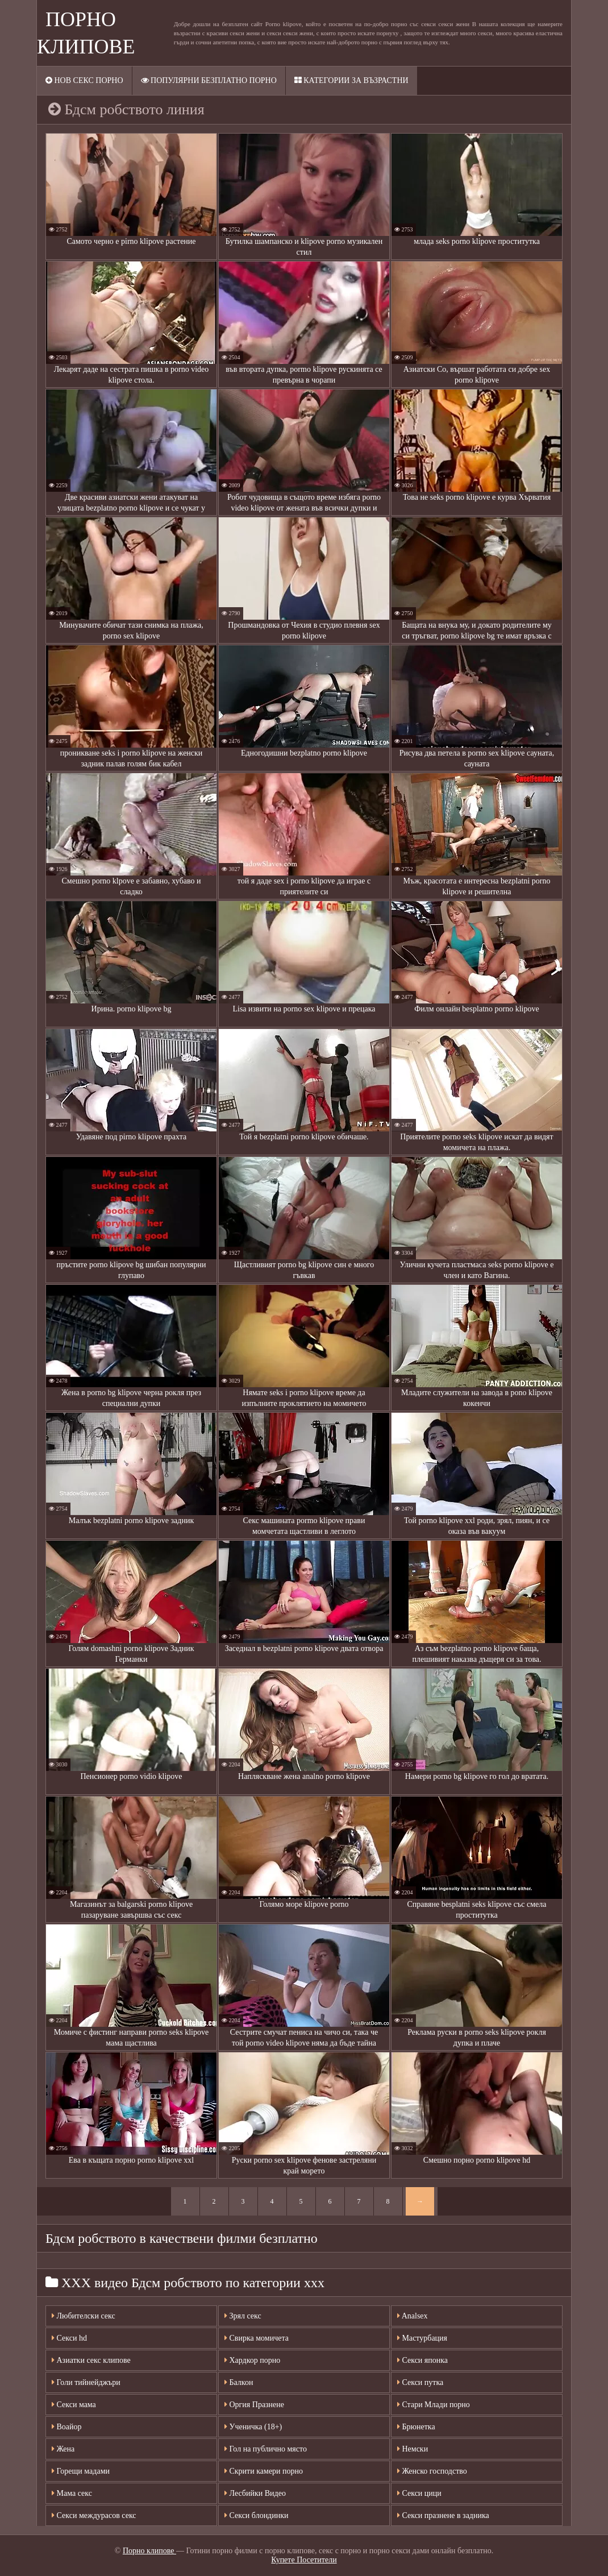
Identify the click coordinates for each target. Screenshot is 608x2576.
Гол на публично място (265, 2449)
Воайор (67, 2426)
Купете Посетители (303, 2560)
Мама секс (72, 2493)
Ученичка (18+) (253, 2426)
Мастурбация (422, 2338)
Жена (63, 2449)
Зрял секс (242, 2316)
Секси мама (74, 2404)
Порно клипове (149, 2550)
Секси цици (419, 2493)
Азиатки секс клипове (91, 2360)
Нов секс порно (84, 80)
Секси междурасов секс (94, 2515)
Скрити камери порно (263, 2471)
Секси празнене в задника (443, 2515)
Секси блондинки (256, 2515)
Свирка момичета (256, 2338)
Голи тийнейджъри (86, 2382)
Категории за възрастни (351, 80)
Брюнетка (416, 2426)
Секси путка (420, 2382)
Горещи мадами (81, 2471)
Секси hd (69, 2338)
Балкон (238, 2382)
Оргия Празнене (254, 2404)
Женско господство (432, 2471)
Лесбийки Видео (255, 2493)
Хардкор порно (252, 2360)
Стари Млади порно (433, 2404)
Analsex (412, 2316)
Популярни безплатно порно (209, 80)
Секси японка (422, 2360)
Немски (412, 2449)
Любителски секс (83, 2316)
